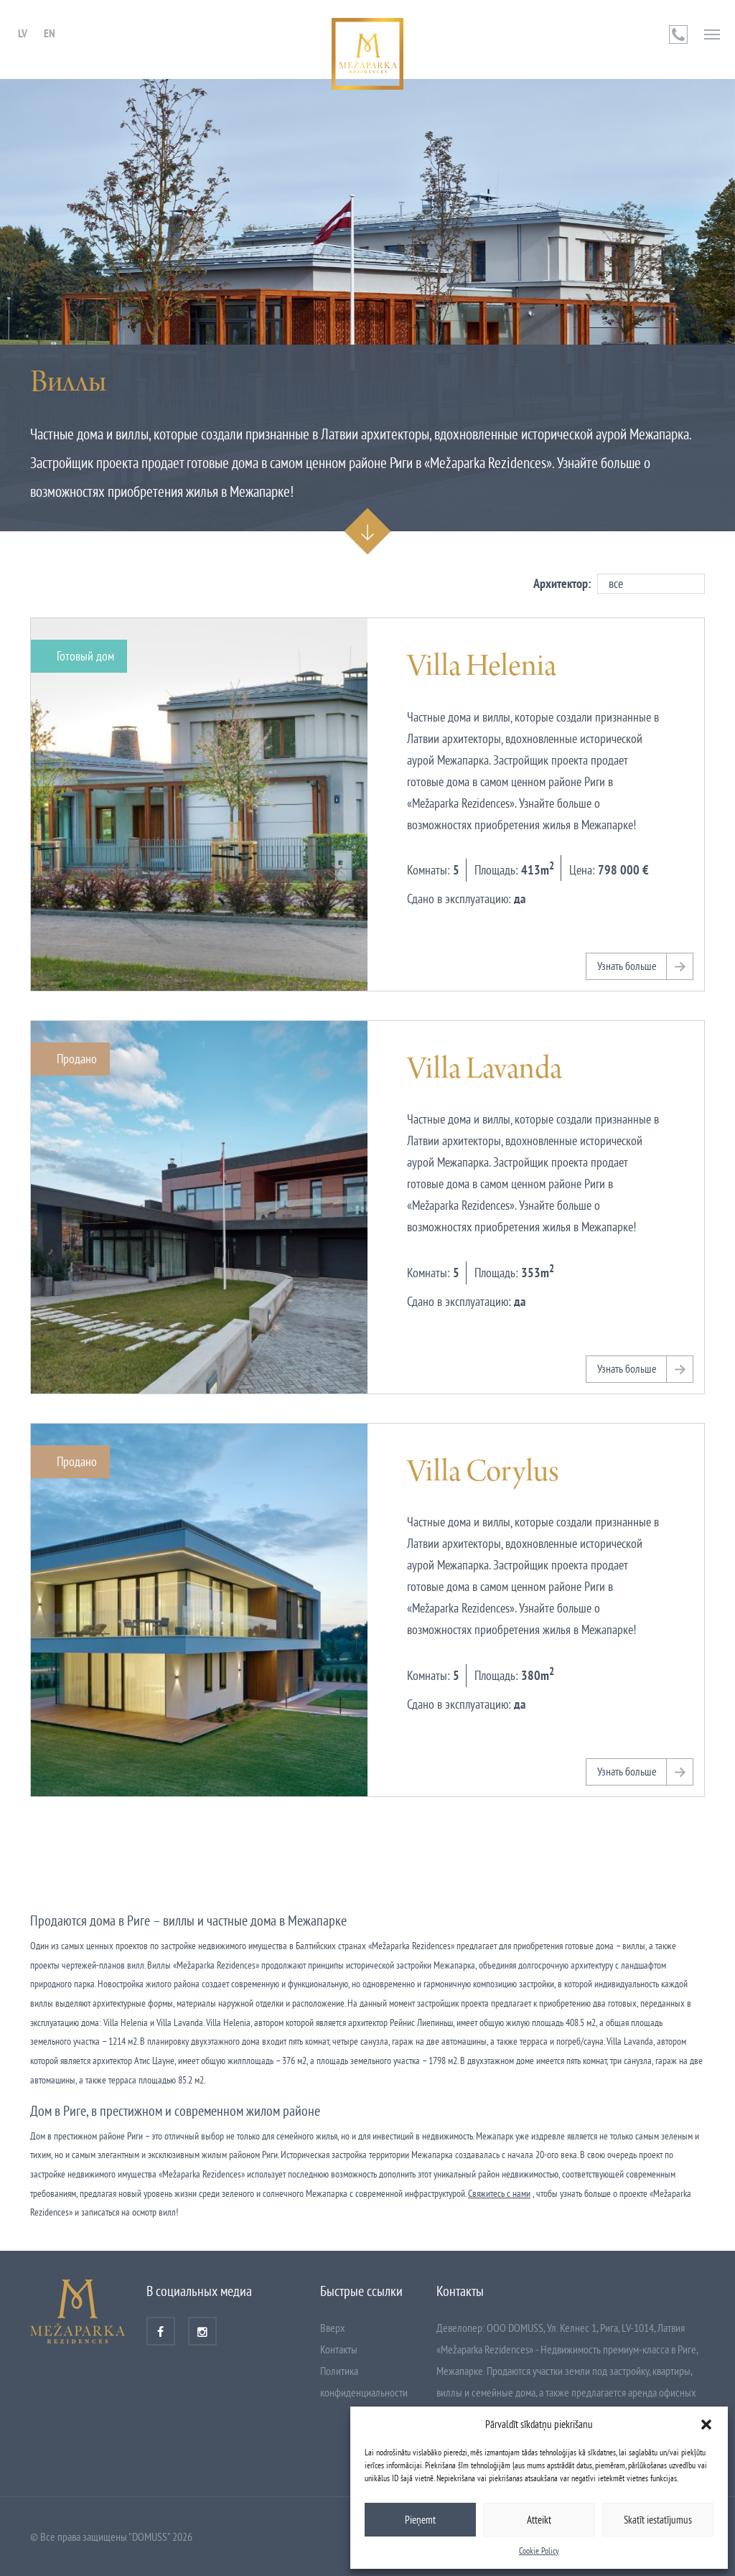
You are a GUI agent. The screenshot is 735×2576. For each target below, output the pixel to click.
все (616, 583)
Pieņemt (420, 2519)
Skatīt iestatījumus (658, 2519)
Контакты (338, 2349)
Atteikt (539, 2519)
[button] (706, 2424)
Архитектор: (562, 583)
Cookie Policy (539, 2550)
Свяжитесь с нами (499, 2193)
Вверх (332, 2327)
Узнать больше (627, 965)
